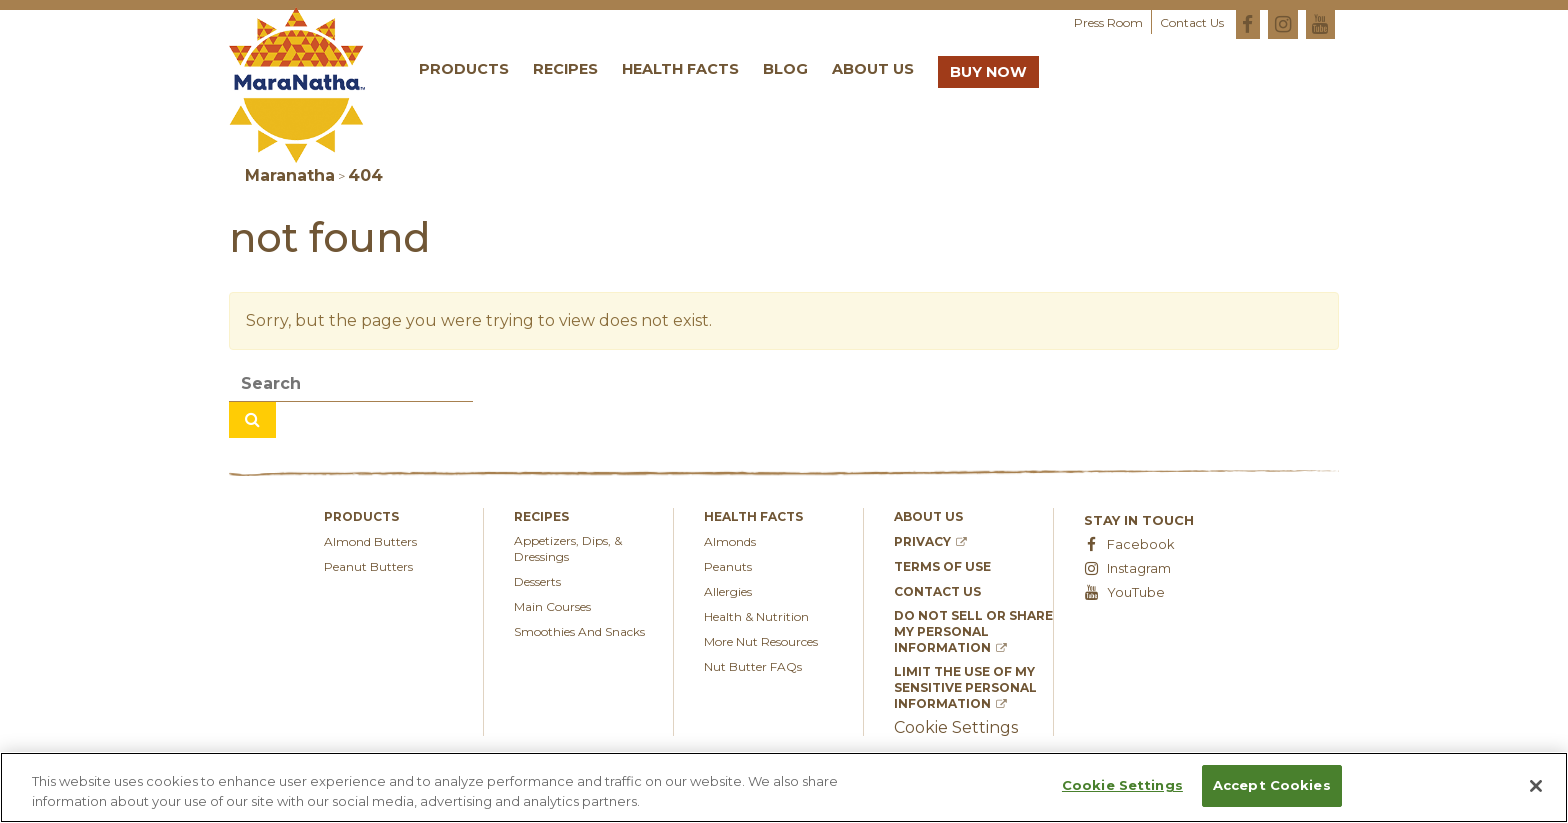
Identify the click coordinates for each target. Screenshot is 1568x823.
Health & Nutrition (756, 616)
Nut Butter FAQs (753, 666)
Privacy (930, 541)
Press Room (1108, 22)
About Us (873, 69)
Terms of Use (942, 566)
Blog (785, 69)
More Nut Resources (761, 641)
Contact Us (1192, 22)
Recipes (565, 69)
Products (464, 69)
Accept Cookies (1272, 785)
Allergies (728, 591)
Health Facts (680, 69)
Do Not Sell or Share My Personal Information (973, 631)
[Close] (1536, 786)
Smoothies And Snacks (579, 631)
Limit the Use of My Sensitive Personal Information (965, 687)
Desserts (537, 581)
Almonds (730, 541)
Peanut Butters (368, 566)
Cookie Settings (1122, 785)
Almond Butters (370, 541)
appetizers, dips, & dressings (568, 548)
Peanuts (728, 566)
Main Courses (552, 606)
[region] (784, 787)
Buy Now (988, 72)
